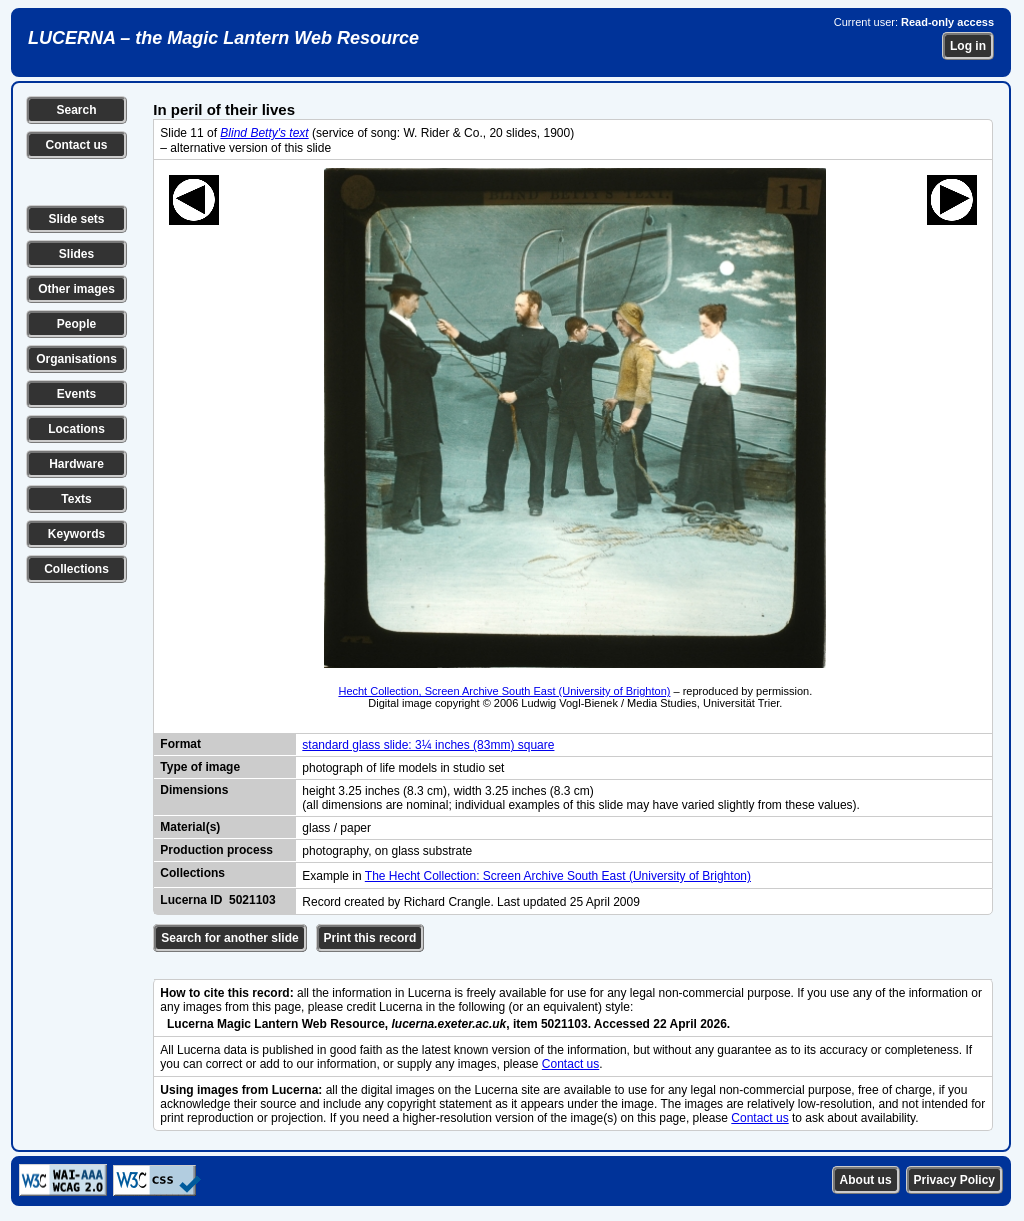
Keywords (76, 534)
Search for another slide (229, 938)
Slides (76, 254)
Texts (76, 499)
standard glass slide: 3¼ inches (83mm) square (428, 745)
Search (76, 110)
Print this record (370, 938)
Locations (76, 429)
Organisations (76, 359)
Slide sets (76, 219)
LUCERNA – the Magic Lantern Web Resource (223, 38)
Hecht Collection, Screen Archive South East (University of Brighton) (504, 691)
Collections (76, 569)
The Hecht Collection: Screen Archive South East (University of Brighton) (558, 876)
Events (76, 394)
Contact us (76, 145)
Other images (76, 289)
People (76, 324)
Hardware (76, 464)
